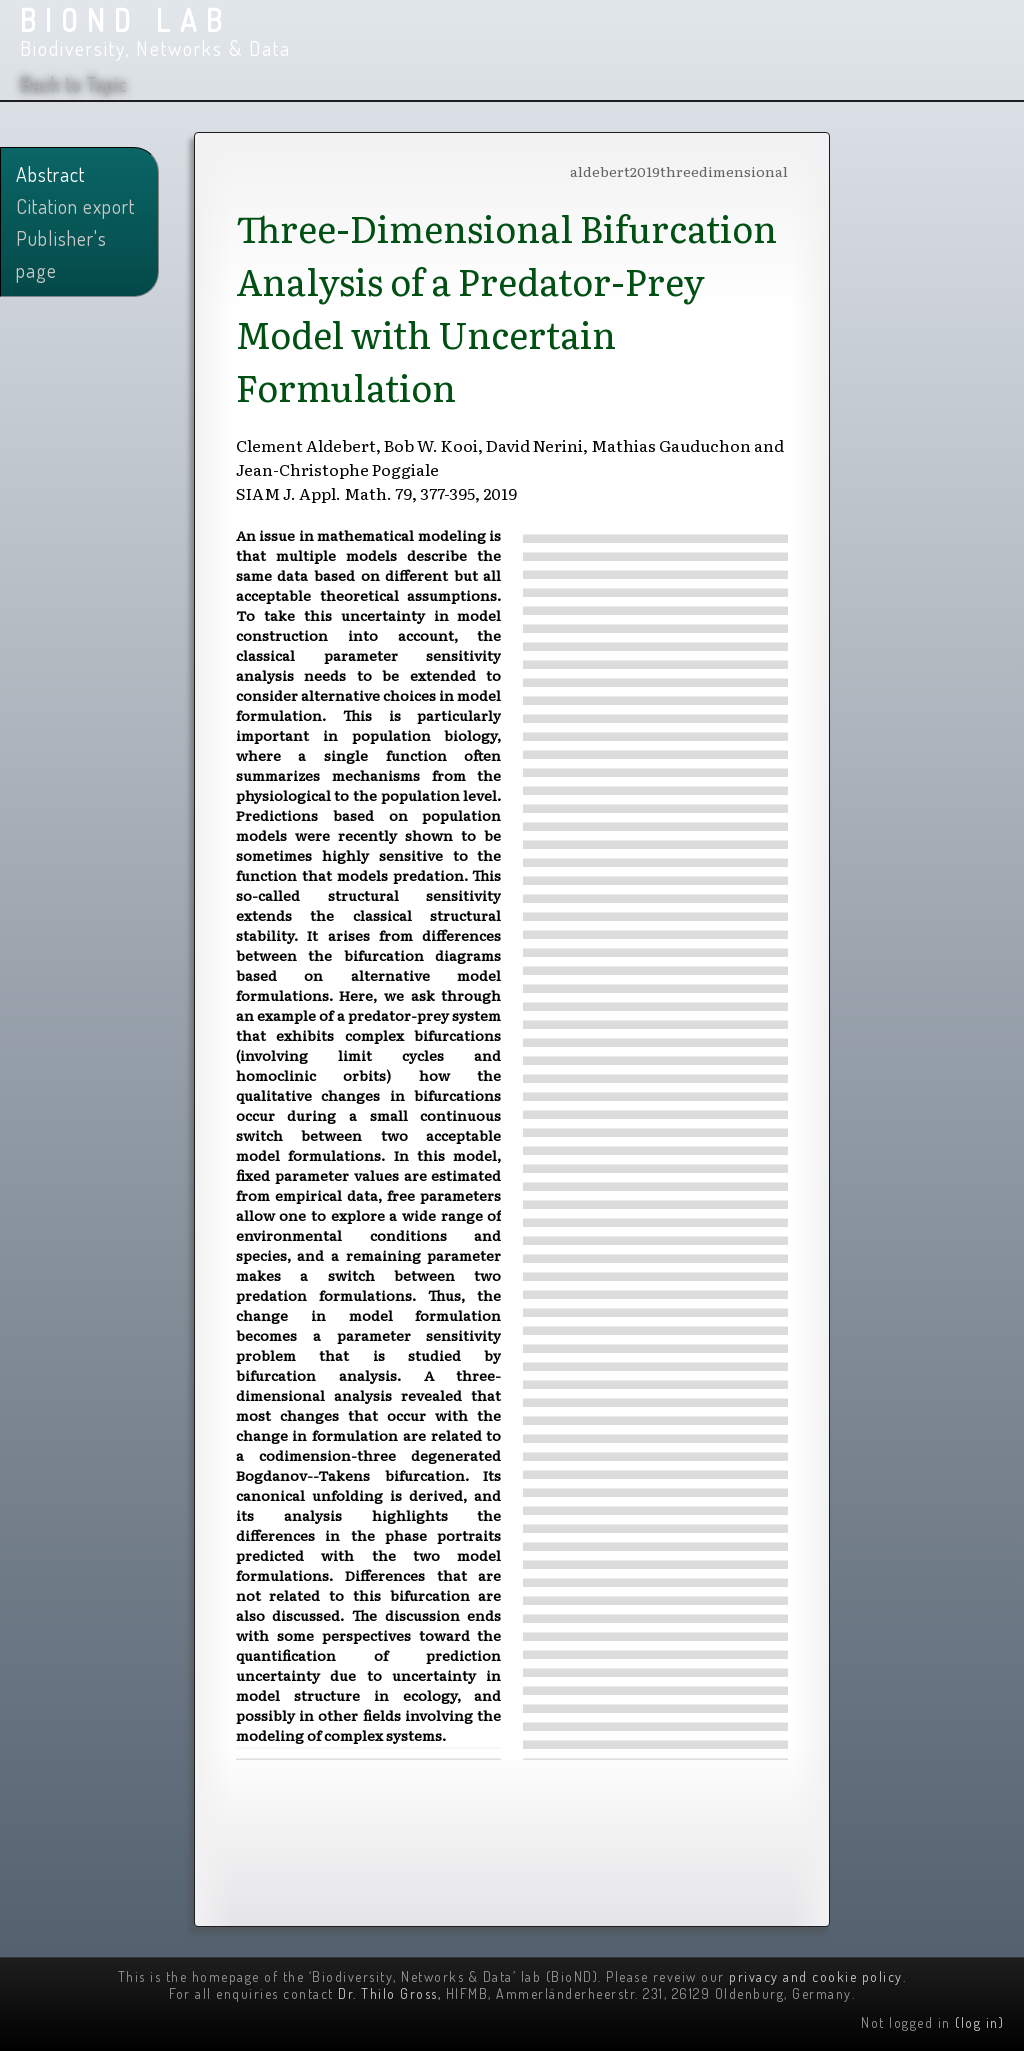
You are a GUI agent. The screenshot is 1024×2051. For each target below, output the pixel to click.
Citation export (75, 206)
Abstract (50, 174)
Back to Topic (74, 84)
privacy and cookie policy (816, 1976)
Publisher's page (61, 254)
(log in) (979, 2022)
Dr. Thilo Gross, (389, 1993)
